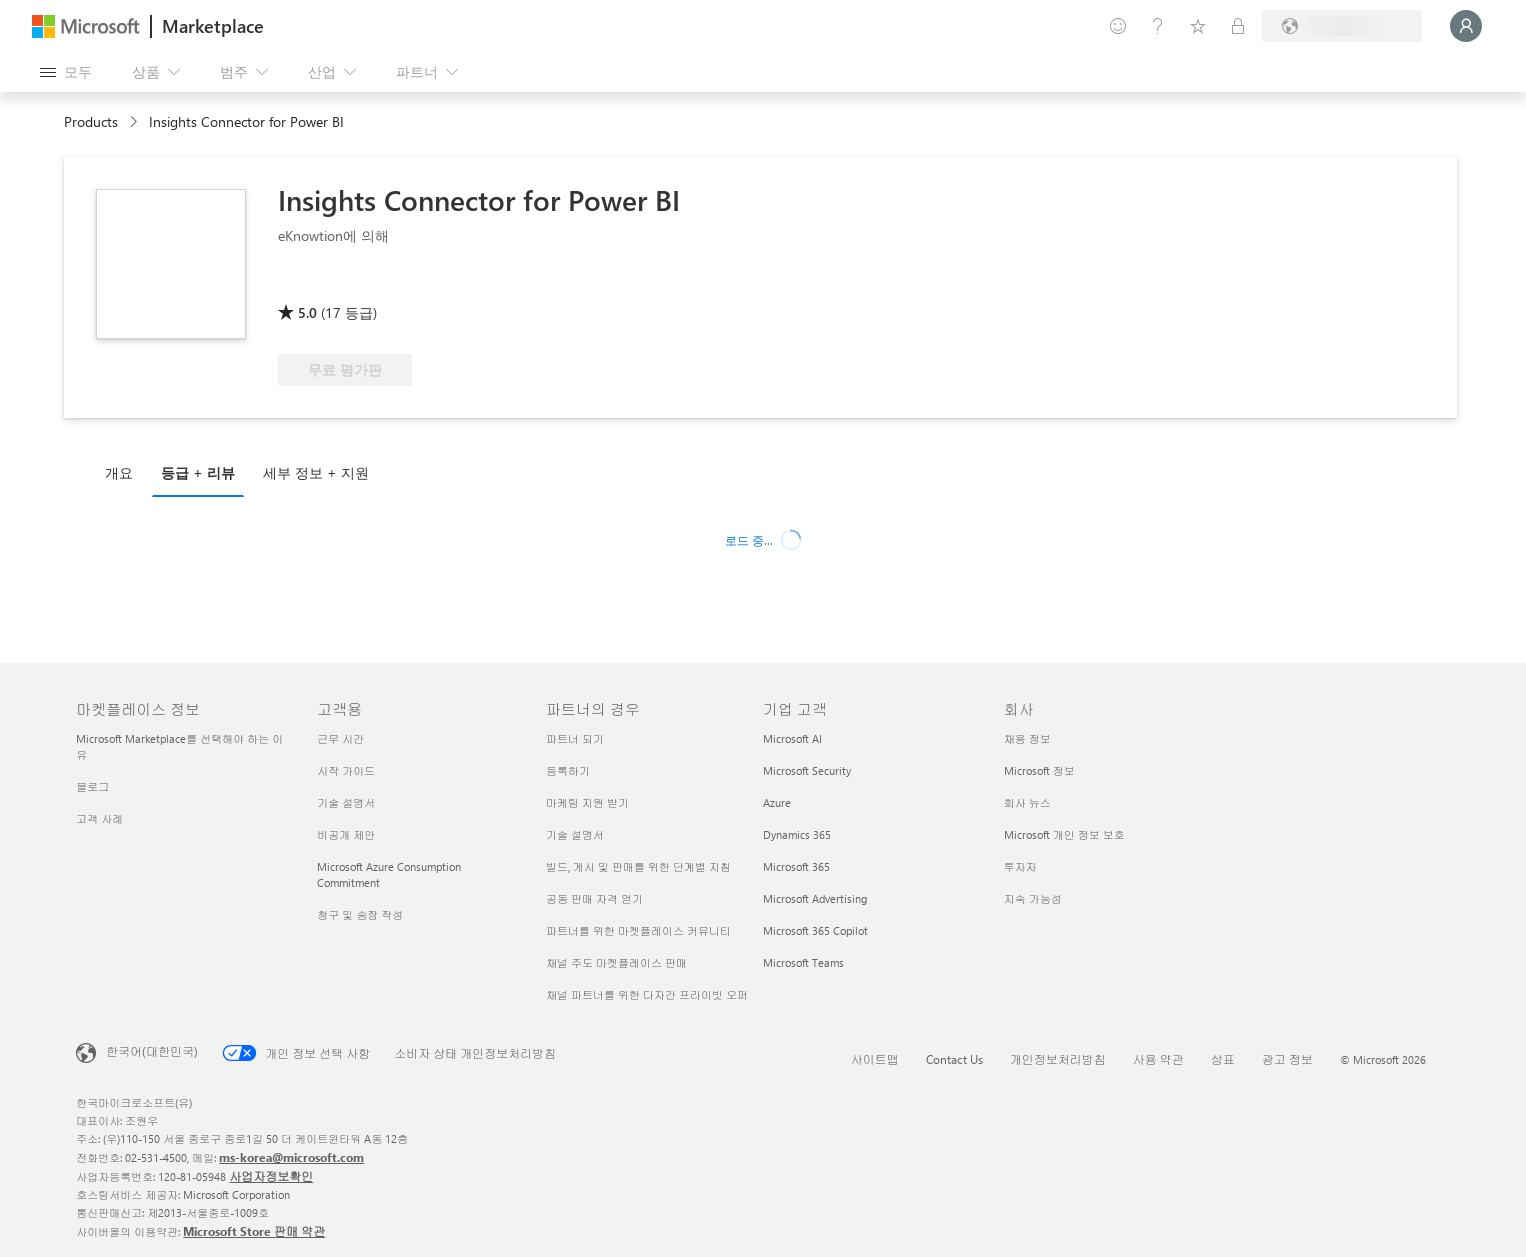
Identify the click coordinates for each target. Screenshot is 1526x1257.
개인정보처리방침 (1058, 1059)
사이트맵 (875, 1059)
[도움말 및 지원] (1158, 26)
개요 (119, 472)
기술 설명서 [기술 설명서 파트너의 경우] (575, 834)
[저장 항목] (1198, 26)
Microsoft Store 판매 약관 (254, 1231)
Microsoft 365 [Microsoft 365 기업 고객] (796, 866)
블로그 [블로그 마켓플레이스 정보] (92, 786)
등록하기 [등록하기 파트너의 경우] (568, 770)
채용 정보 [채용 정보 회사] (1027, 738)
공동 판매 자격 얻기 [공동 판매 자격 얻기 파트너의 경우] (594, 898)
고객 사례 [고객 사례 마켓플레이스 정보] (99, 818)
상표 (1223, 1059)
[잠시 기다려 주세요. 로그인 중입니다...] (1466, 26)
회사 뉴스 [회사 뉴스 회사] (1027, 802)
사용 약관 (1158, 1059)
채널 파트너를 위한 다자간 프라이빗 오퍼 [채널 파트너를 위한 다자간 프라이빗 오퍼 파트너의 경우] (647, 994)
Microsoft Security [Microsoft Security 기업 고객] (807, 770)
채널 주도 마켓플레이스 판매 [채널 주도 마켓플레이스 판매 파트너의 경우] (616, 962)
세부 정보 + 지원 (316, 472)
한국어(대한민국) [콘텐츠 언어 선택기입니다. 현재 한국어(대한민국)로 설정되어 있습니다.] (152, 1051)
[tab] (124, 472)
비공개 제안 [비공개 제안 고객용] (346, 834)
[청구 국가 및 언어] (1342, 26)
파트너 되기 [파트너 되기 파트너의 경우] (575, 738)
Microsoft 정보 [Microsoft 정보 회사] (1039, 770)
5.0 (307, 312)
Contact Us (954, 1059)
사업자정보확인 (271, 1176)
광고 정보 (1287, 1059)
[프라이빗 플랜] (1238, 26)
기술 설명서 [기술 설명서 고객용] (346, 802)
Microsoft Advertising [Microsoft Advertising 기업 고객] (815, 898)
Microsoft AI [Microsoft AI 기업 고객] (792, 738)
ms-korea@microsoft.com (291, 1157)
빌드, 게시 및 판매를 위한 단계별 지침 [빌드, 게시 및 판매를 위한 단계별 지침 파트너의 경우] (638, 866)
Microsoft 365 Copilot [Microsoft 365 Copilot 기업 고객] (815, 930)
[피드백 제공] (1118, 26)
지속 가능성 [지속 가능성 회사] (1033, 898)
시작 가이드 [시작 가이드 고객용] (346, 770)
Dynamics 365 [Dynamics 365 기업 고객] (797, 834)
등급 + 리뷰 (198, 472)
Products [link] (91, 121)
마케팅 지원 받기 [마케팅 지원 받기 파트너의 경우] (587, 802)
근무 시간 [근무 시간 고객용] (340, 738)
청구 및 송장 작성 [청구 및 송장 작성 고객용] (360, 914)
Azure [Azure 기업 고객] (777, 802)
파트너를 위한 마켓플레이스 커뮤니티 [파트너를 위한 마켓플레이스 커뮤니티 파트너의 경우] (638, 930)
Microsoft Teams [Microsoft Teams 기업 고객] (803, 962)
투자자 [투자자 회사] (1020, 866)
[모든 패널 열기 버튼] (66, 72)
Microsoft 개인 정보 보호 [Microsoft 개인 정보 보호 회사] (1064, 834)
